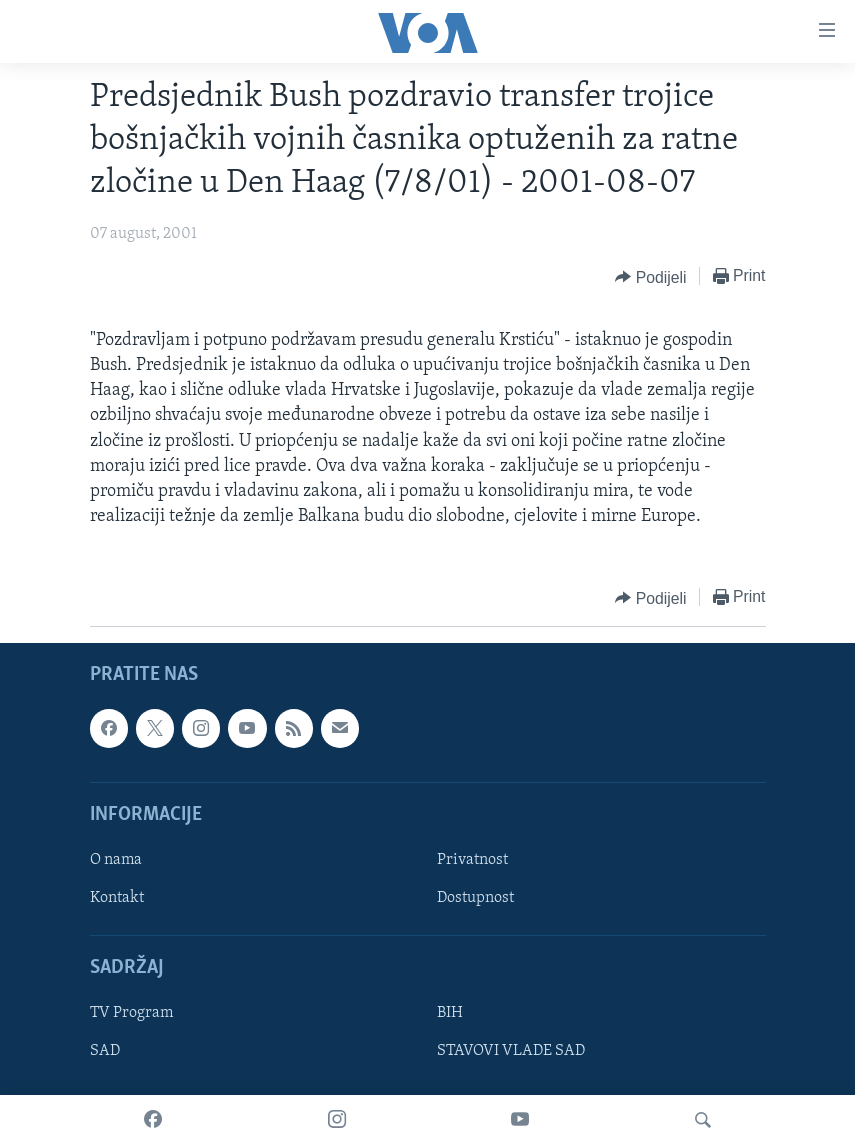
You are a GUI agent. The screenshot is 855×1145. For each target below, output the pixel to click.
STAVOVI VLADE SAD (511, 1052)
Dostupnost (475, 898)
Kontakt (117, 898)
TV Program (131, 1014)
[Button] (650, 277)
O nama (116, 860)
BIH (450, 1014)
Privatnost (472, 860)
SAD (105, 1052)
